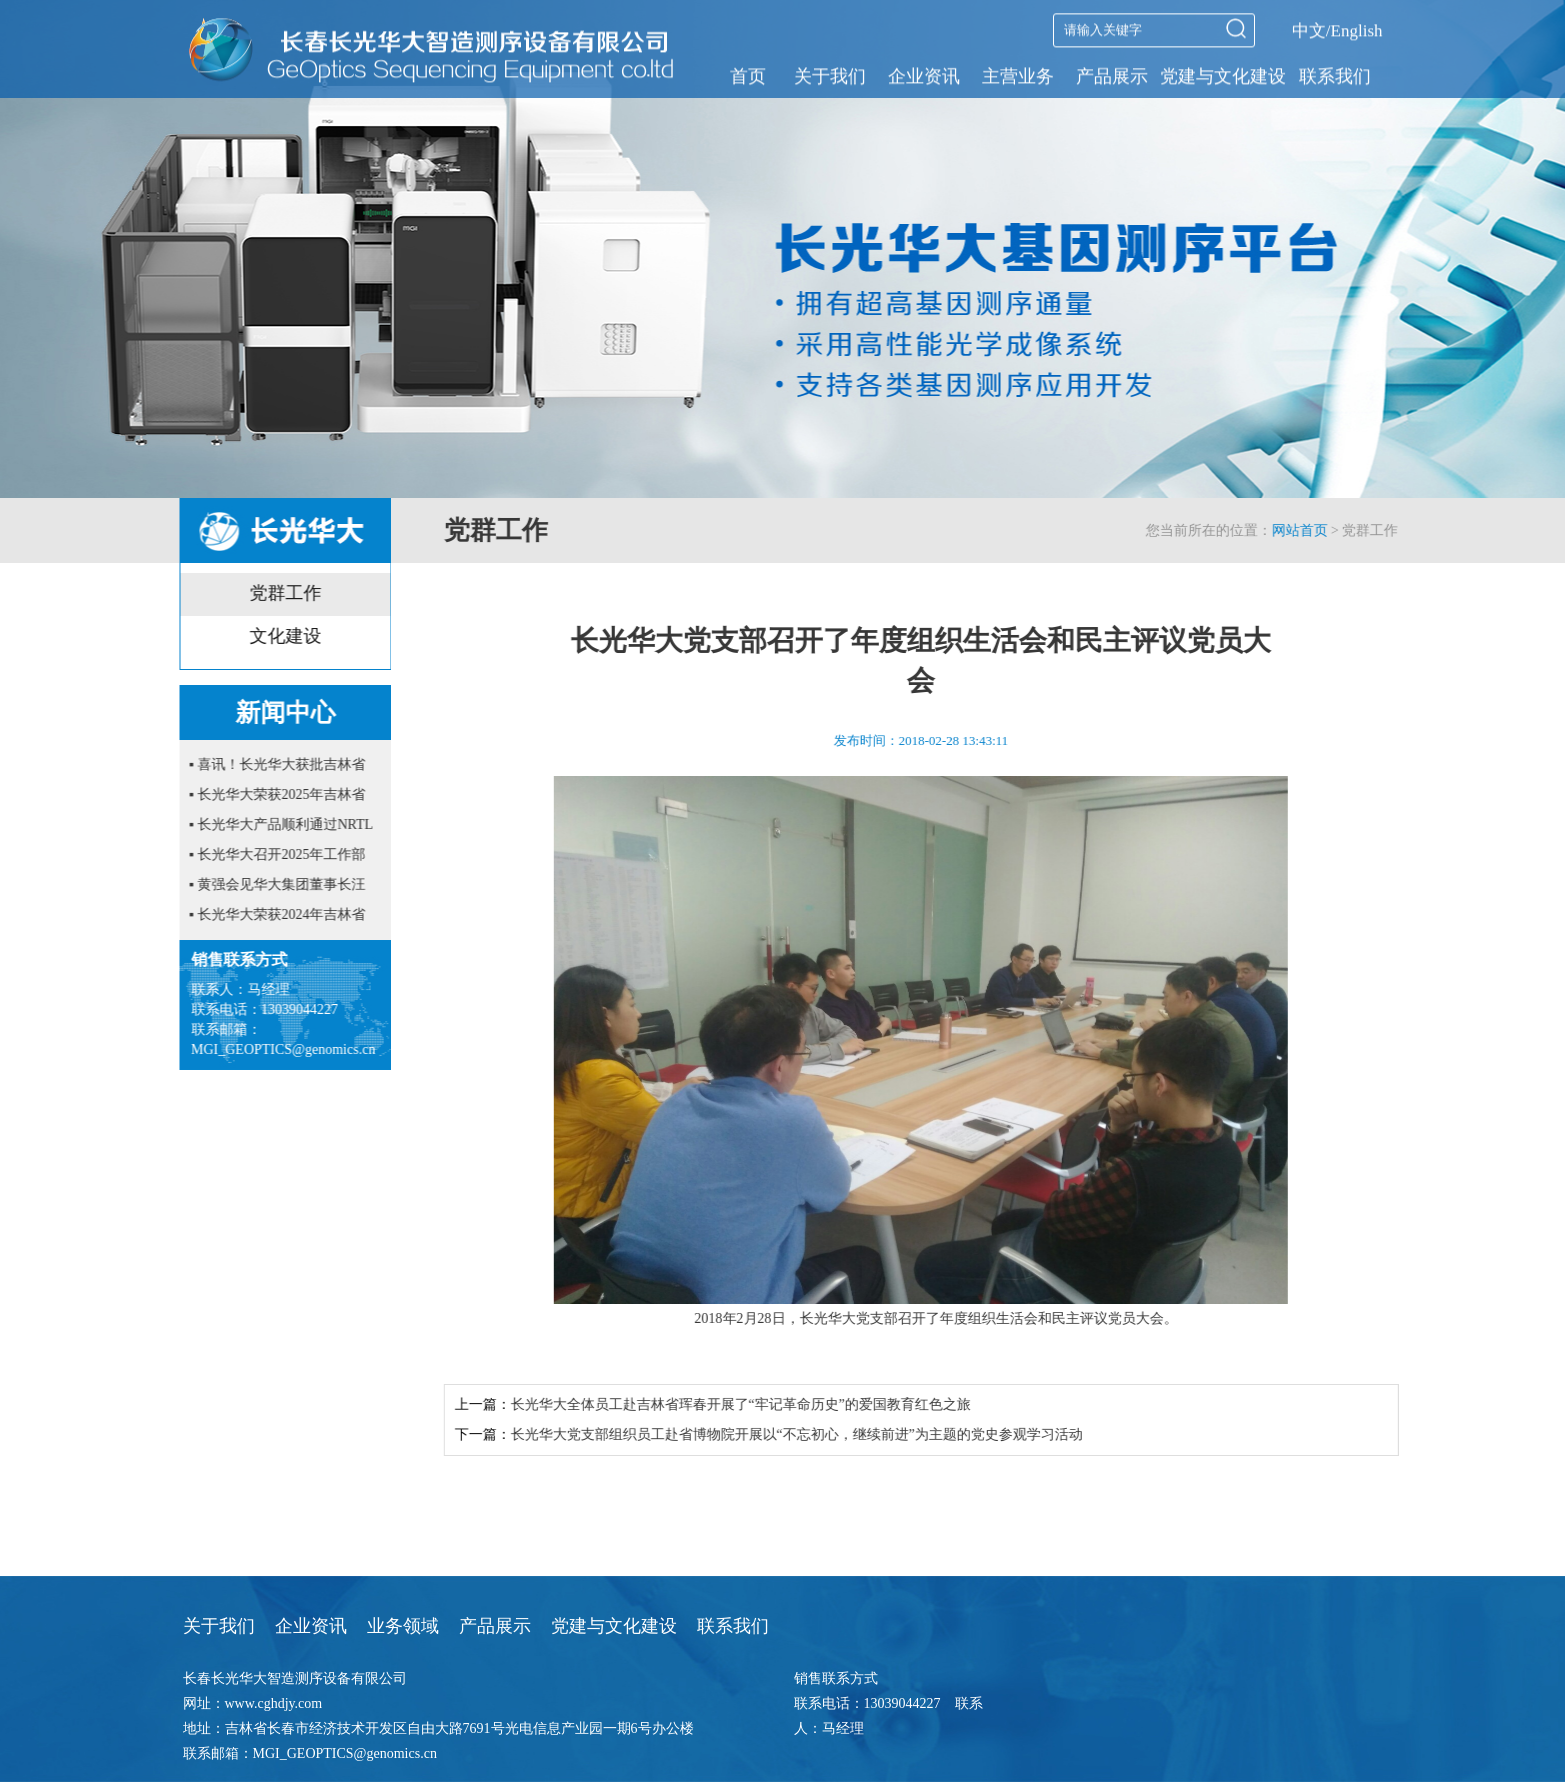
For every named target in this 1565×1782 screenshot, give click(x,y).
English (1357, 29)
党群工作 (281, 593)
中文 (1309, 29)
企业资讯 (924, 75)
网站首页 (1316, 530)
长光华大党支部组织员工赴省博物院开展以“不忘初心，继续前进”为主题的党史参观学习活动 (813, 1434)
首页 (748, 75)
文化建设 (281, 636)
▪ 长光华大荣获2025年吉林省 (273, 794)
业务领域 (403, 1626)
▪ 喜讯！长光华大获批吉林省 (273, 764)
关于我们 (830, 75)
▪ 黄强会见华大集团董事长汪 (273, 884)
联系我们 (1335, 75)
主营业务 (1018, 75)
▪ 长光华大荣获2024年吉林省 (273, 914)
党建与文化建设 (1223, 75)
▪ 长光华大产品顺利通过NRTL (277, 824)
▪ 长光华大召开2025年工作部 (273, 854)
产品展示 (1112, 75)
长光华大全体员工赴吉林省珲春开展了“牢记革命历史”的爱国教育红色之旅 (757, 1404)
